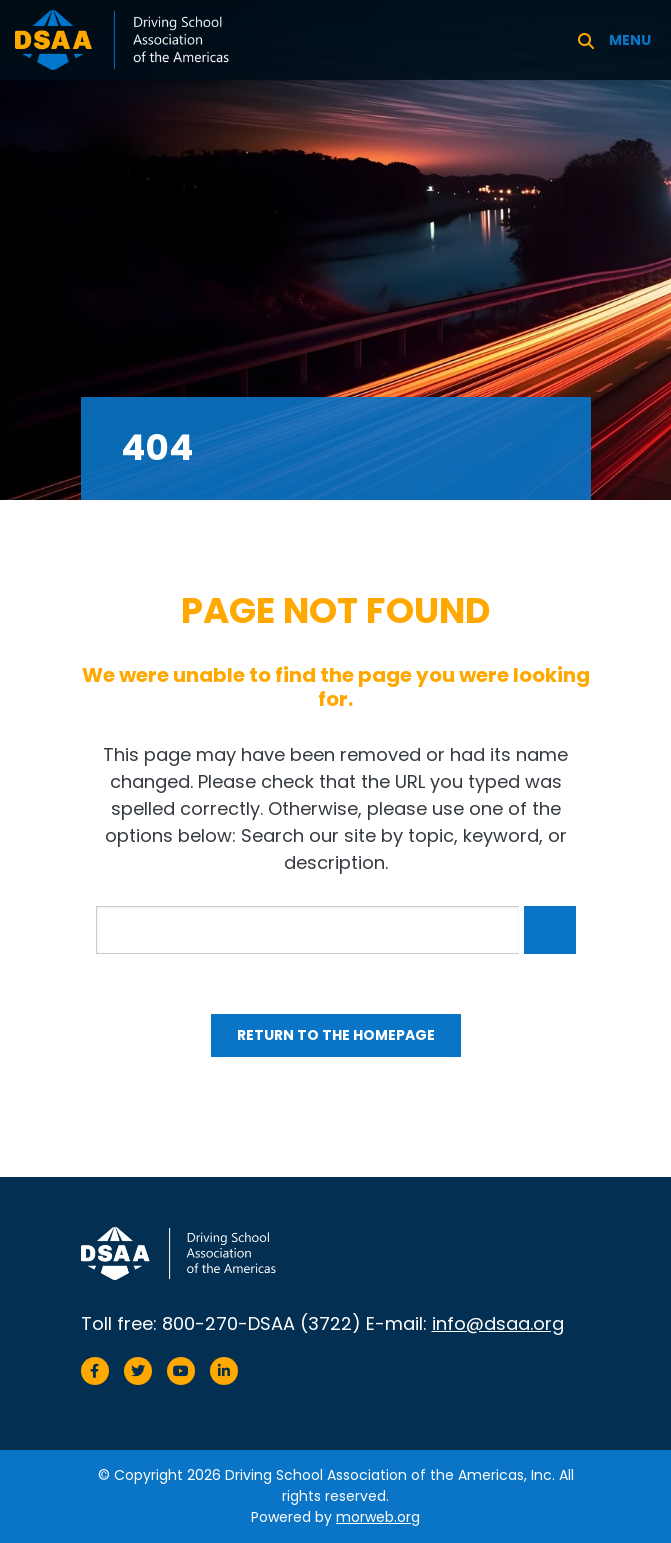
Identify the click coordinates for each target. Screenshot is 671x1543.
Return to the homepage (336, 1035)
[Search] (586, 40)
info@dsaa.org (498, 1323)
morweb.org (378, 1517)
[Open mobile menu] (632, 40)
